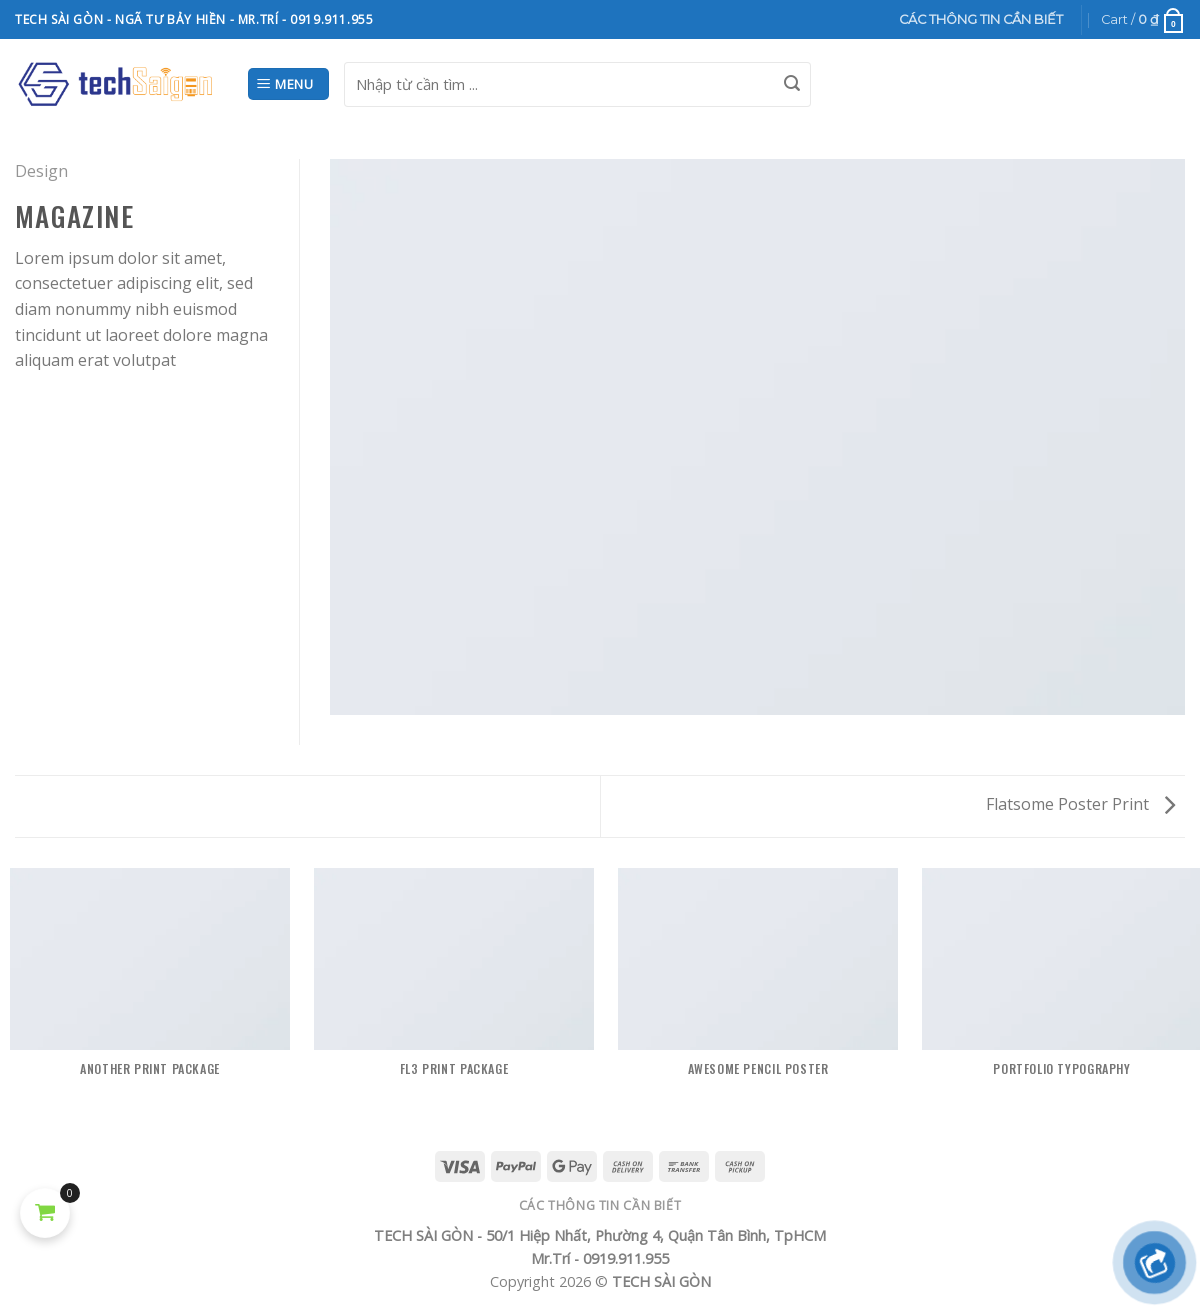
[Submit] (792, 84)
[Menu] (288, 84)
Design (41, 171)
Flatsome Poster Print (1080, 804)
